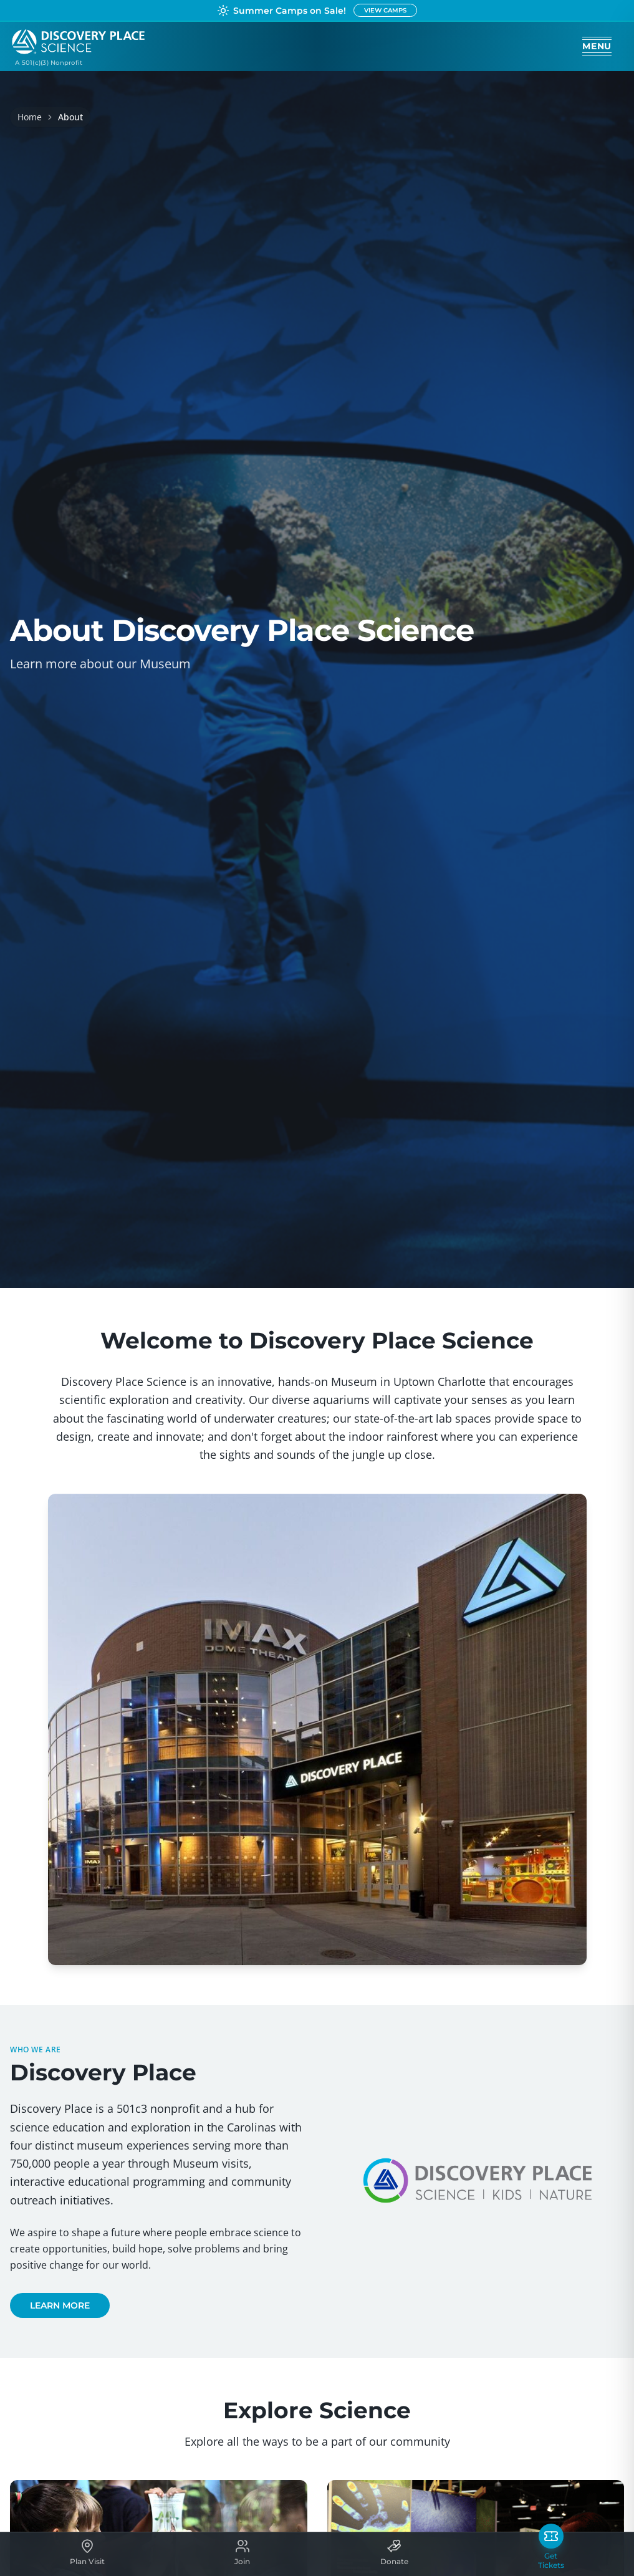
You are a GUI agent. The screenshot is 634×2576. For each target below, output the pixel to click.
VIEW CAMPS (385, 10)
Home (29, 117)
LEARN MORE (60, 2305)
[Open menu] (597, 46)
